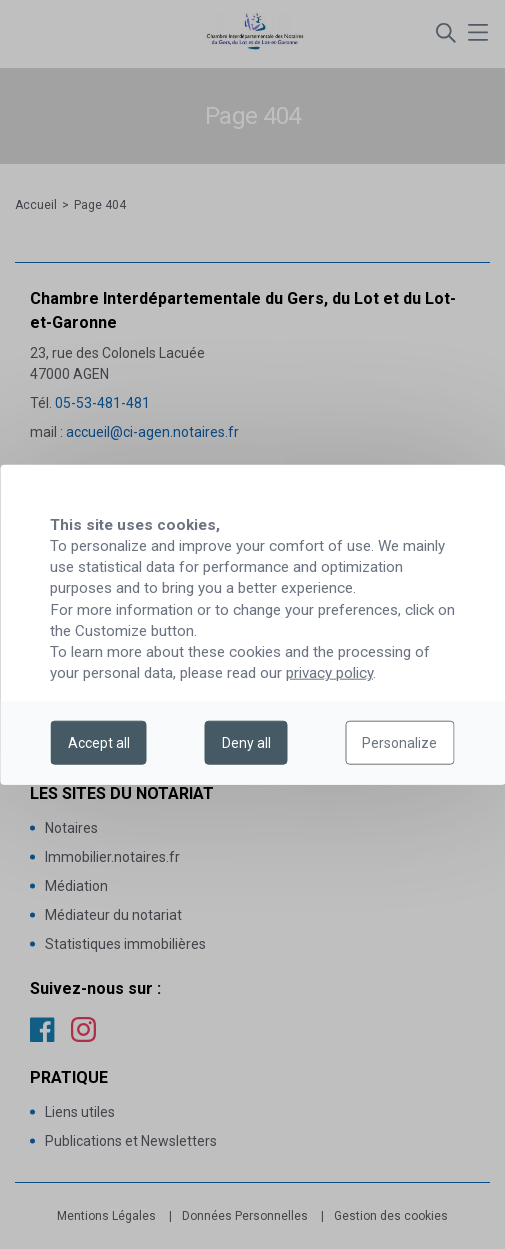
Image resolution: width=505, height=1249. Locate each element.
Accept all (99, 743)
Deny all (246, 743)
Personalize (399, 743)
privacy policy (329, 673)
